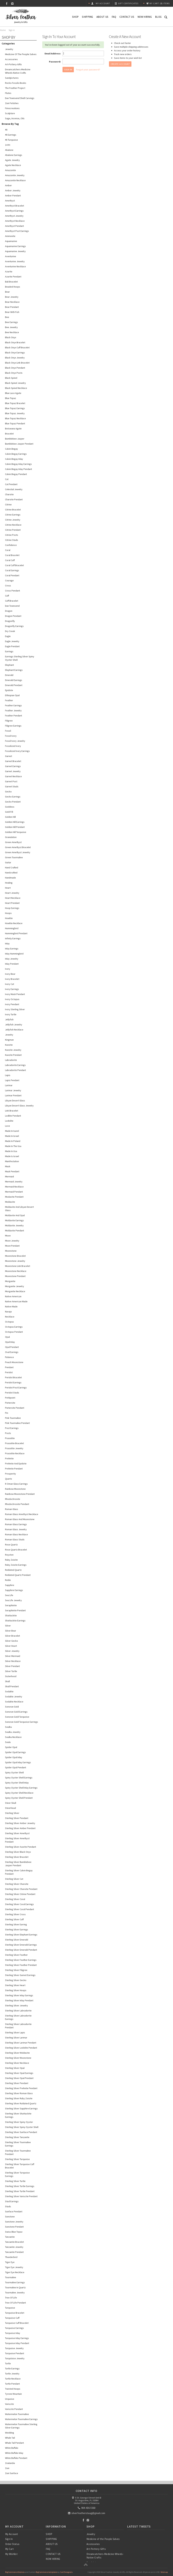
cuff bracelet (11, 600)
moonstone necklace (15, 1271)
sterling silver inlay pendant (19, 2000)
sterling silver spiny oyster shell (21, 2127)
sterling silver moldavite (17, 2052)
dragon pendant (13, 615)
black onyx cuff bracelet (17, 347)
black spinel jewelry (15, 382)
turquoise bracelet (14, 2312)
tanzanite (10, 2236)
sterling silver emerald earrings (21, 1944)
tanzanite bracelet (14, 2241)
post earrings (12, 1428)
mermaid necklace (14, 1186)
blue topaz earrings (15, 408)
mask (7, 1166)
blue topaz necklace (15, 418)
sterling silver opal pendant (19, 2078)
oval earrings (11, 1352)
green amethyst (13, 842)
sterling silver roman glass (19, 2093)
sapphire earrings (14, 1590)
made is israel (12, 1156)
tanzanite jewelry (14, 2246)
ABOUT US (102, 16)
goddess (9, 806)
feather (9, 700)
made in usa (11, 1151)
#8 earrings (10, 134)
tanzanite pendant (14, 2252)
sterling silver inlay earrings (19, 1995)
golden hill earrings (14, 821)
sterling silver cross (15, 1914)
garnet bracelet (13, 761)
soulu (8, 1742)
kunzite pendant (13, 1054)
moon (8, 1235)
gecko (8, 791)
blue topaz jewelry (15, 413)
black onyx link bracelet (17, 362)
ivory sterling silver (15, 1009)
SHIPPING (87, 16)
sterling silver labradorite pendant (18, 2026)
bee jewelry (11, 327)
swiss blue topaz (13, 2231)
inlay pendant (12, 963)
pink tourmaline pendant (17, 1423)
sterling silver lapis (15, 2032)
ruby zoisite (11, 1559)
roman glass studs (14, 1539)
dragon (8, 610)
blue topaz (10, 398)
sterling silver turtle (15, 2181)
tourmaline (10, 2277)
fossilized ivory (13, 745)
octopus (9, 1321)
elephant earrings (14, 669)
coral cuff (10, 560)
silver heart (11, 1645)
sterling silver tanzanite (17, 2137)
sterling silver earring (16, 1924)
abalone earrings (13, 155)
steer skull (10, 1802)
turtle (8, 2363)
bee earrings (11, 322)
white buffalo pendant (16, 2458)
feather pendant (13, 715)
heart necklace (12, 897)
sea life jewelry (13, 1600)
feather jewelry (13, 710)
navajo (8, 1311)
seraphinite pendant (15, 1610)
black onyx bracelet (15, 342)
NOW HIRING (145, 16)
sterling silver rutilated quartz (20, 2103)
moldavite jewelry (14, 1225)
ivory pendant (12, 1004)
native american (13, 1296)
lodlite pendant (13, 1115)
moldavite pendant (14, 1230)
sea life (9, 1595)
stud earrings (12, 2201)
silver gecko (11, 1640)
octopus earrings (14, 1326)
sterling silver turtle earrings (19, 2186)
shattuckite (11, 1615)
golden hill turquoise (15, 832)
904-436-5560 (86, 2507)
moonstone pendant (15, 1276)
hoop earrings (12, 908)
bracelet (9, 433)
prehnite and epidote (16, 1463)
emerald (9, 675)
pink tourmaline (13, 1417)
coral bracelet (12, 555)
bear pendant (12, 306)
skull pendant (12, 1686)
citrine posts (11, 534)
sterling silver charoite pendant (21, 1889)
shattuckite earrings (15, 1620)
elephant (9, 664)
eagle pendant (12, 646)
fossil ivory (11, 735)
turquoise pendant (14, 2353)
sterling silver (12, 1813)
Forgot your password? (88, 69)
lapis (7, 1075)
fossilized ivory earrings (17, 751)
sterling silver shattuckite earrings (18, 2115)
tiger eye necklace (14, 2272)
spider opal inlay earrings (18, 1762)
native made (11, 1306)
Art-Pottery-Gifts (13, 64)
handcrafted (11, 872)
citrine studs (11, 539)
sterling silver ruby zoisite (18, 2098)
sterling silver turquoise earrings (17, 2174)
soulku (8, 1726)
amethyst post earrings (17, 230)
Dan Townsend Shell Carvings (19, 98)
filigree (9, 720)
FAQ (114, 16)
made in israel (12, 1135)
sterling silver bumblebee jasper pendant (18, 1863)
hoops (8, 913)
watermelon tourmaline (17, 2414)
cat (6, 479)
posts (8, 1433)
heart (8, 887)
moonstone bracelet (15, 1255)
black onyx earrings (15, 352)
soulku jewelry (12, 1731)
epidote (9, 690)
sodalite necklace (14, 1701)
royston (9, 1554)
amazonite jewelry (14, 175)
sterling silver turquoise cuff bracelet (19, 2166)
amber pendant (13, 195)
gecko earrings (12, 796)
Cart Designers (66, 2572)
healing (9, 882)
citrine (8, 504)
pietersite (10, 1402)
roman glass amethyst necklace (21, 1514)
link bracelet (11, 1110)
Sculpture (10, 113)
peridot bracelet (13, 1377)
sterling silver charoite (16, 1883)
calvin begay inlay (14, 458)
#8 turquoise (11, 139)
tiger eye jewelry (14, 2267)
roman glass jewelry (16, 1529)
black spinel (11, 377)
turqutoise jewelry (14, 2358)
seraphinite (11, 1605)
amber (8, 185)
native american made (16, 1301)
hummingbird (11, 928)
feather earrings (13, 705)
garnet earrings (13, 766)
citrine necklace (13, 524)
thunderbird (11, 2257)
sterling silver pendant (16, 1818)
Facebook (6, 3)
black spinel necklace (16, 388)
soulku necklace (13, 1737)
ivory (7, 968)
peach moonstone (14, 1362)
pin (6, 1412)
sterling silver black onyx (18, 1851)
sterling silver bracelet (16, 1856)
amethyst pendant (14, 225)
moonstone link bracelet (17, 1265)
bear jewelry (11, 296)
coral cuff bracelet (14, 565)
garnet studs (11, 786)
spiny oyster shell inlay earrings (21, 1787)
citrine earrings (12, 514)
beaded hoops (12, 286)
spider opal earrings (15, 1752)
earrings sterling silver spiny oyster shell (19, 658)
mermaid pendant (14, 1191)
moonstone (11, 1250)
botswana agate (13, 428)
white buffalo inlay (14, 2452)
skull (7, 1681)
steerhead (10, 1807)
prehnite (9, 1458)
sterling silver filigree (16, 1970)
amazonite (10, 170)
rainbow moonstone (15, 1488)
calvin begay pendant (16, 474)
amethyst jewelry (14, 215)
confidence (11, 545)
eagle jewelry (12, 641)
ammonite (10, 236)
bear (7, 291)
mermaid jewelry (13, 1181)
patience (9, 1357)
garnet (8, 756)
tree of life (11, 2297)
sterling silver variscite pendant (21, 2196)
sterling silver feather (16, 1954)
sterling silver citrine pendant (20, 1894)
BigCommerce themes (14, 2572)
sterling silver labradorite (18, 2010)
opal (7, 1336)
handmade (10, 877)
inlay (7, 943)
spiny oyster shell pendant (19, 1797)
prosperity (10, 1473)
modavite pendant (14, 1196)
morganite (10, 1281)
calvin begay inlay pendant (18, 469)
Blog (158, 16)
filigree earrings (13, 725)
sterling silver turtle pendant (19, 2191)
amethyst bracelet (14, 205)
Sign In (9, 2539)
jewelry (9, 1034)
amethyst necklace (15, 220)
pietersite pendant (14, 1407)
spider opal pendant (15, 1767)
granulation (11, 837)
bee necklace (12, 332)
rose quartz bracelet (16, 1549)
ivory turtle (10, 1014)
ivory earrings (12, 989)
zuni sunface (11, 2473)
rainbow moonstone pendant (20, 1493)
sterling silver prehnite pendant (21, 2088)
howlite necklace (13, 923)
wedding (9, 2432)
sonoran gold (12, 1706)
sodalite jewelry (13, 1696)
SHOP (75, 16)
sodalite (9, 1691)
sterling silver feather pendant (21, 1964)
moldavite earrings (14, 1220)
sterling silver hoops (15, 1990)
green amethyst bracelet (18, 847)
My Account (11, 2534)
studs (8, 2206)
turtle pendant (12, 2383)
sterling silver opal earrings (19, 2073)
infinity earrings (13, 938)
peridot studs (12, 1392)
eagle (8, 636)
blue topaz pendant (15, 423)
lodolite (9, 1120)
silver (8, 1625)
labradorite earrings (15, 1065)
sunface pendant (13, 2211)
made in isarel (12, 1130)
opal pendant (12, 1347)
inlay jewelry (11, 958)
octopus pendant (14, 1331)
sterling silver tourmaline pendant (18, 2152)
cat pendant (11, 484)
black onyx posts (13, 372)
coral (7, 550)
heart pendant (12, 902)
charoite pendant (14, 499)
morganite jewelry (14, 1286)
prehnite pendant (14, 1468)
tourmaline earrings (15, 2282)
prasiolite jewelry (14, 1448)
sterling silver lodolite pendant (21, 2047)
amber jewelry (12, 190)
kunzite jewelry (13, 1049)
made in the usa (13, 1146)
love (7, 1125)
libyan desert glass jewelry (19, 1105)
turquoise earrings (14, 2327)
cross (8, 585)
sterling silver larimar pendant (20, 2042)
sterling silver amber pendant (20, 1828)
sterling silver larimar (16, 2037)
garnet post (11, 781)
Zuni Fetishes (12, 103)
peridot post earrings (16, 1387)
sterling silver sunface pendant (21, 2132)
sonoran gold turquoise (17, 1716)
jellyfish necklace (14, 1029)
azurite (8, 271)
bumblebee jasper (14, 438)
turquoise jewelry (14, 2348)
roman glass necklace (16, 1534)
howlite (9, 918)
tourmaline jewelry (15, 2292)
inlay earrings (11, 948)
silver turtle (11, 1671)
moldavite (10, 1201)
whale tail (10, 2437)
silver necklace (13, 1661)
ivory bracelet (12, 978)
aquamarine (11, 241)
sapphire (9, 1585)
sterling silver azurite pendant (20, 1846)
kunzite (9, 1044)
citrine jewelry (12, 519)
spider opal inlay (13, 1757)
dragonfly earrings (14, 626)
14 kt (7, 144)
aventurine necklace (15, 266)
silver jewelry (12, 1650)
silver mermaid (12, 1656)
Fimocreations (12, 108)
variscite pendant (14, 2409)
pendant (9, 1367)
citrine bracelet (13, 509)
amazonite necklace (15, 180)
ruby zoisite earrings (16, 1564)
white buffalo (11, 2447)
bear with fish (12, 312)
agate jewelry (12, 160)
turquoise (10, 2307)
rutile (8, 1580)
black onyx (10, 337)
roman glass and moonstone (19, 1519)
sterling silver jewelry (16, 2005)
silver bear (10, 1630)
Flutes (8, 93)
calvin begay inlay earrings (18, 463)
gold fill (9, 811)
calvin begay (11, 448)
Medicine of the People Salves (20, 54)
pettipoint (10, 1397)
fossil (8, 730)
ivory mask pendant (15, 994)
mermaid (9, 1176)
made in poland (12, 1141)
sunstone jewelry (14, 2221)
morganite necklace (15, 1291)
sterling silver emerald (16, 1939)
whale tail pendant (14, 2442)
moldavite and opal (15, 1215)
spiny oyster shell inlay (17, 1782)
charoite (9, 494)
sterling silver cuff (14, 1919)
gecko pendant (13, 801)
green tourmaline (14, 857)
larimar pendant (13, 1095)
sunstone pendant (14, 2226)
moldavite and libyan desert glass (19, 1208)
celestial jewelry (13, 489)
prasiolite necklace (14, 1453)
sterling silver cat (14, 1878)
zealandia (10, 2463)
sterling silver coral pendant (19, 1909)
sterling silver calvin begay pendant (19, 1872)
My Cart (9, 2549)
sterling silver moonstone (18, 2057)
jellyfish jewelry (13, 1024)
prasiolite (10, 1438)
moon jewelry (12, 1240)
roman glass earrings (16, 1524)
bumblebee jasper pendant (19, 443)
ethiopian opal (12, 695)
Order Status (12, 2544)
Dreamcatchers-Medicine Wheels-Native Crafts (17, 71)
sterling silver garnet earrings (20, 1975)
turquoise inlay (12, 2333)
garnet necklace (13, 776)
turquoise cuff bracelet (17, 2322)
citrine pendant (13, 529)
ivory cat (9, 984)
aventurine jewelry (15, 261)
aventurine (10, 256)
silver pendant (12, 1666)
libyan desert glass (15, 1100)
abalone (9, 149)
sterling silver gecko (15, 1980)
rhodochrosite (12, 1498)
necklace (9, 1316)
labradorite (11, 1060)
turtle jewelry (12, 2373)
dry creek (10, 631)
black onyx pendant (15, 367)
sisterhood (10, 1676)
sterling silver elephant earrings (21, 1934)
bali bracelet (11, 281)
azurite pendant (13, 276)
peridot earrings (13, 1382)
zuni (7, 2468)
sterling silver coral (15, 1899)
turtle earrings (12, 2368)
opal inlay (10, 1341)
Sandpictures (12, 77)
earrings (9, 651)
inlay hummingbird (14, 953)
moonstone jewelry (15, 1260)
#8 (6, 129)
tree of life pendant (15, 2302)
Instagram (12, 3)
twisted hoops (12, 2388)
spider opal (11, 1747)
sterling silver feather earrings (20, 1959)
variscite (9, 2403)
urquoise (9, 2398)
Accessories (11, 59)
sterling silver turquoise (17, 2159)
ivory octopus (12, 999)
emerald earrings (13, 680)
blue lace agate (13, 393)
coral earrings (12, 570)
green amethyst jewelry (17, 852)
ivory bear (10, 973)
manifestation (12, 1161)
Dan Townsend (12, 605)
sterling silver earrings (16, 1929)
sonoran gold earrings (16, 1711)
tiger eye (10, 2262)
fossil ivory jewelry (15, 740)
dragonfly (10, 621)
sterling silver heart (15, 1985)
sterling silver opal (14, 2067)
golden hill (10, 816)
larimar (9, 1085)
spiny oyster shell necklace (19, 1792)
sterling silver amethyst (17, 1833)
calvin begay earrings (16, 453)
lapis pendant (12, 1080)
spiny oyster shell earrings (18, 1777)
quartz (8, 1478)
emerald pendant (13, 685)
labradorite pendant (15, 1070)
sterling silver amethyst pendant (17, 1840)
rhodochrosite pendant (17, 1504)
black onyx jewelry (15, 357)
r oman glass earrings (16, 1483)
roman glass (11, 1509)
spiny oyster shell (14, 1772)
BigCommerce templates (46, 2572)
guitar (8, 862)
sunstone (10, 2216)
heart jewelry (12, 892)
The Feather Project (15, 87)
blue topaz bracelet (15, 403)
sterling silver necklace (17, 2062)
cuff (7, 595)
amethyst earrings (14, 210)
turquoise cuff (12, 2317)
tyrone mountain (13, 2393)
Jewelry (9, 49)
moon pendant (12, 1245)
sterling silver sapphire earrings (21, 2108)
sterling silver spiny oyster (19, 2122)
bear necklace (12, 301)
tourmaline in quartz (15, 2287)
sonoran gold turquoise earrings (21, 1721)
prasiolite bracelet (14, 1443)
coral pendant (12, 575)
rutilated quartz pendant (18, 1574)
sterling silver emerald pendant (21, 1949)
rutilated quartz (13, 1569)
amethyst (10, 200)
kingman (9, 1039)
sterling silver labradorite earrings (18, 2017)
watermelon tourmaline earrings (21, 2419)
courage (9, 580)
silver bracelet (12, 1635)
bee (7, 317)
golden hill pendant (15, 827)
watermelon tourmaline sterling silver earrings (21, 2426)
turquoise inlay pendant (17, 2343)
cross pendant (12, 590)
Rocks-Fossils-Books (15, 82)
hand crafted (11, 867)
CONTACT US (126, 16)
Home (3, 30)
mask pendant (12, 1171)
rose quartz (11, 1544)
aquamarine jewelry (15, 251)
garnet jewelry (13, 771)
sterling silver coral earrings (19, 1904)
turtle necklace (13, 2378)
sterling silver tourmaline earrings (18, 2144)
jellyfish (9, 1019)
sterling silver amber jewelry (20, 1823)
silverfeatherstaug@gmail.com (86, 2513)
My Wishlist (11, 2554)
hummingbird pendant (16, 933)
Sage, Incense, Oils (14, 118)
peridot (9, 1372)
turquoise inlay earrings (17, 2338)
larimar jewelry (13, 1090)
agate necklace (13, 165)
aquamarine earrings (15, 246)
